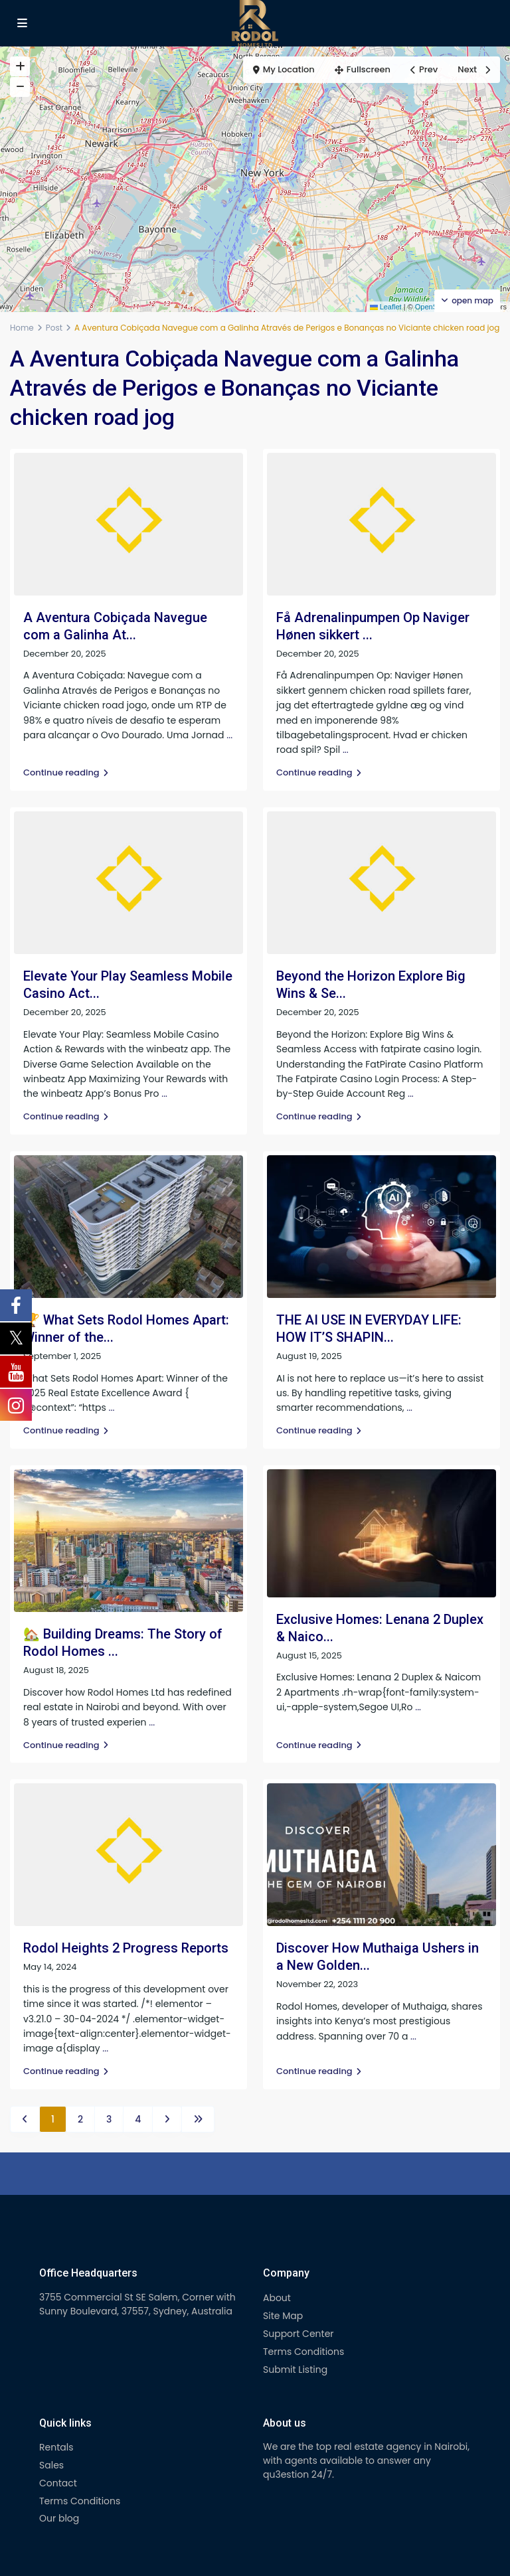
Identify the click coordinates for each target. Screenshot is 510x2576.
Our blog (59, 2518)
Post (54, 327)
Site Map (283, 2315)
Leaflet (386, 307)
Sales (51, 2465)
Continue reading (65, 772)
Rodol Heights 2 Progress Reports (125, 1948)
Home (22, 327)
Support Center (298, 2333)
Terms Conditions (303, 2351)
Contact (58, 2483)
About (277, 2297)
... (229, 735)
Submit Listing (295, 2369)
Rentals (56, 2447)
